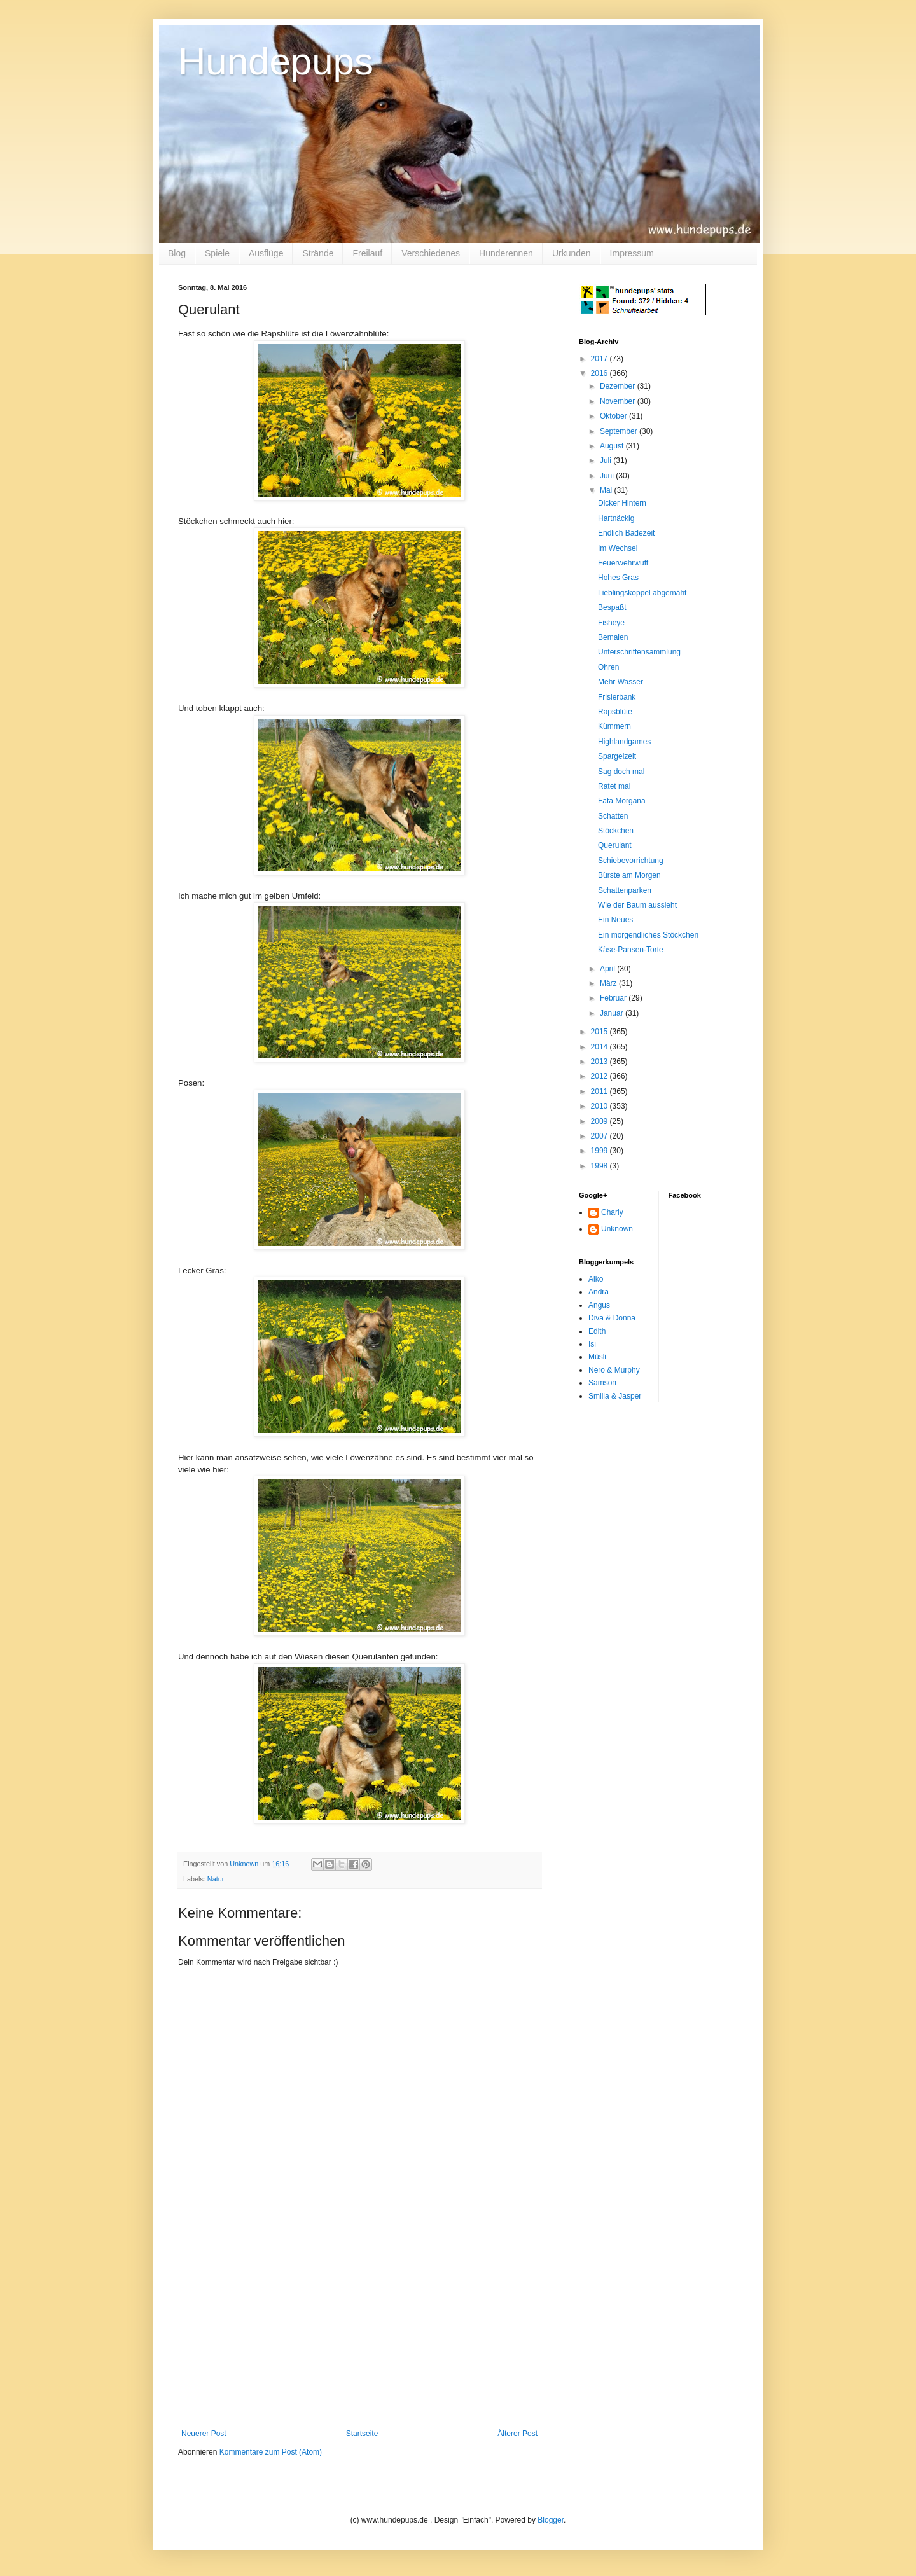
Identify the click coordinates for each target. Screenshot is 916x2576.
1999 (600, 1150)
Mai (607, 490)
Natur (215, 1879)
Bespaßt (612, 607)
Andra (598, 1291)
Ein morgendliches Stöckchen (648, 935)
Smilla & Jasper (614, 1396)
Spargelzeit (617, 756)
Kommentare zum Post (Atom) (270, 2452)
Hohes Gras (618, 577)
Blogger (551, 2520)
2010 (600, 1106)
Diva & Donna (611, 1317)
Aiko (595, 1279)
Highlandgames (624, 741)
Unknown (617, 1228)
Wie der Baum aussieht (637, 905)
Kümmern (614, 726)
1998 (600, 1165)
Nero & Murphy (614, 1370)
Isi (592, 1344)
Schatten (613, 816)
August (613, 445)
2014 (600, 1046)
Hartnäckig (616, 518)
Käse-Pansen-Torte (630, 949)
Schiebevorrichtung (630, 860)
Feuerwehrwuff (623, 562)
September (619, 431)
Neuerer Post (203, 2433)
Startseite (362, 2433)
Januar (612, 1013)
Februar (614, 998)
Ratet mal (614, 786)
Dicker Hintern (622, 503)
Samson (602, 1382)
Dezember (618, 386)
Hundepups (275, 61)
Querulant (615, 845)
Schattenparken (624, 890)
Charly (612, 1212)
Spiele (217, 253)
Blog (177, 253)
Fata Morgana (622, 800)
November (618, 401)
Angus (599, 1305)
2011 (600, 1091)
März (609, 983)
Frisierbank (616, 697)
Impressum (632, 253)
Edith (597, 1331)
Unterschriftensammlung (639, 651)
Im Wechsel (617, 548)
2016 (600, 373)
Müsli (597, 1356)
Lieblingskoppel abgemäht (642, 592)
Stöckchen (616, 830)
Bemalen (613, 637)
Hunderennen (506, 253)
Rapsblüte (615, 711)
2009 (600, 1121)
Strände (317, 253)
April (608, 968)
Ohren (608, 667)
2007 (600, 1136)
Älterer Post (517, 2433)
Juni (608, 475)
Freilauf (367, 253)
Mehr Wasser (620, 681)
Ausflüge (266, 253)
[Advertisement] (359, 2333)
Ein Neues (615, 919)
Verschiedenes (430, 253)
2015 (600, 1031)
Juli (606, 460)
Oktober (614, 416)
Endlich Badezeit (626, 533)
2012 (600, 1076)
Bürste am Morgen (629, 875)
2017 (600, 358)
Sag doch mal (621, 771)
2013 (600, 1061)
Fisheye (611, 622)
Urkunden (571, 253)
